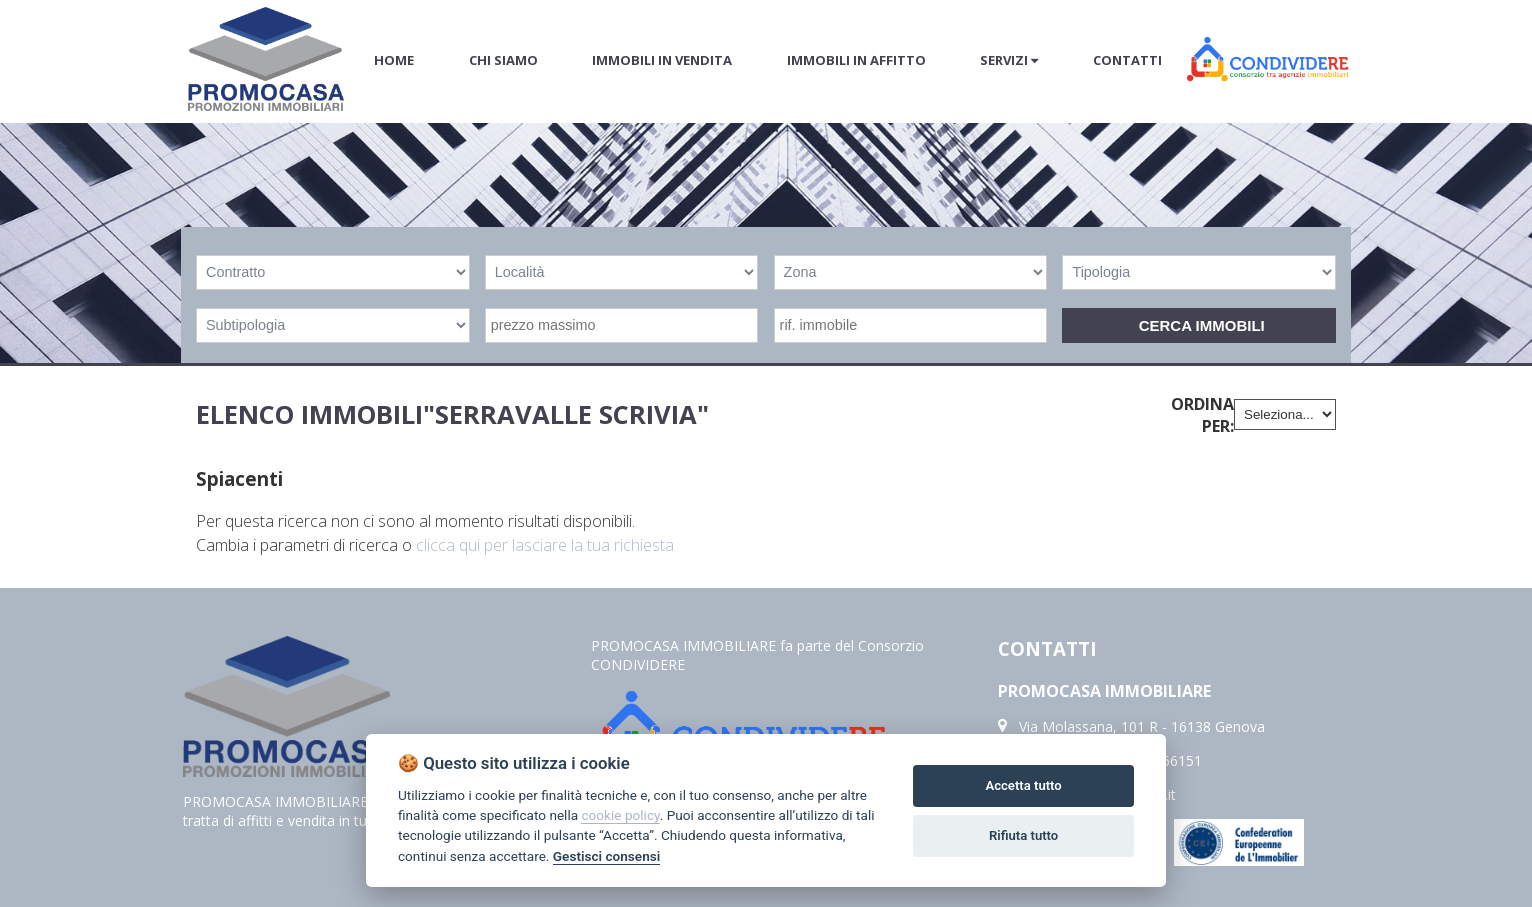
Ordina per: (1202, 415)
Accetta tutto (1023, 785)
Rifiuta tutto (1023, 835)
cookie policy (620, 815)
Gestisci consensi (606, 856)
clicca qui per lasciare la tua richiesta (545, 545)
